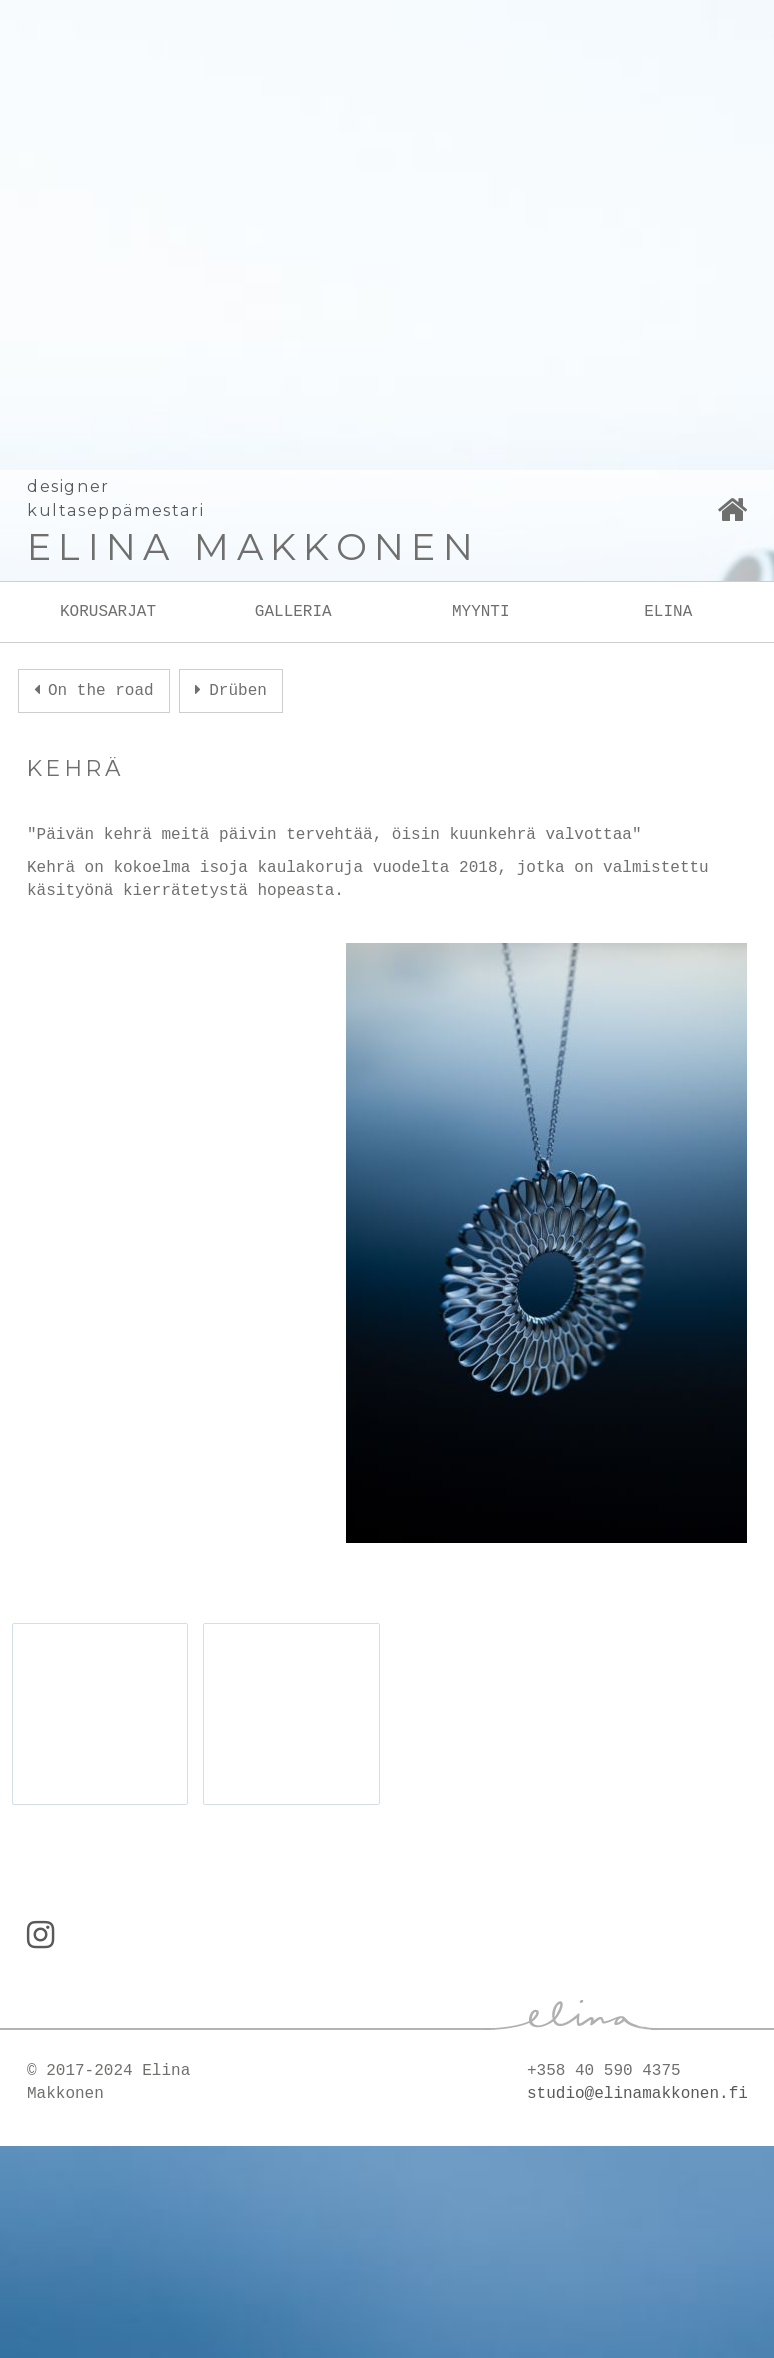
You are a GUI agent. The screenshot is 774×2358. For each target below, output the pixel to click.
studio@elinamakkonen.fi (637, 2094)
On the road (101, 691)
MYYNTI (481, 612)
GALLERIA (293, 612)
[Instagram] (40, 1937)
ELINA (668, 612)
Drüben (238, 691)
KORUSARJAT (108, 612)
